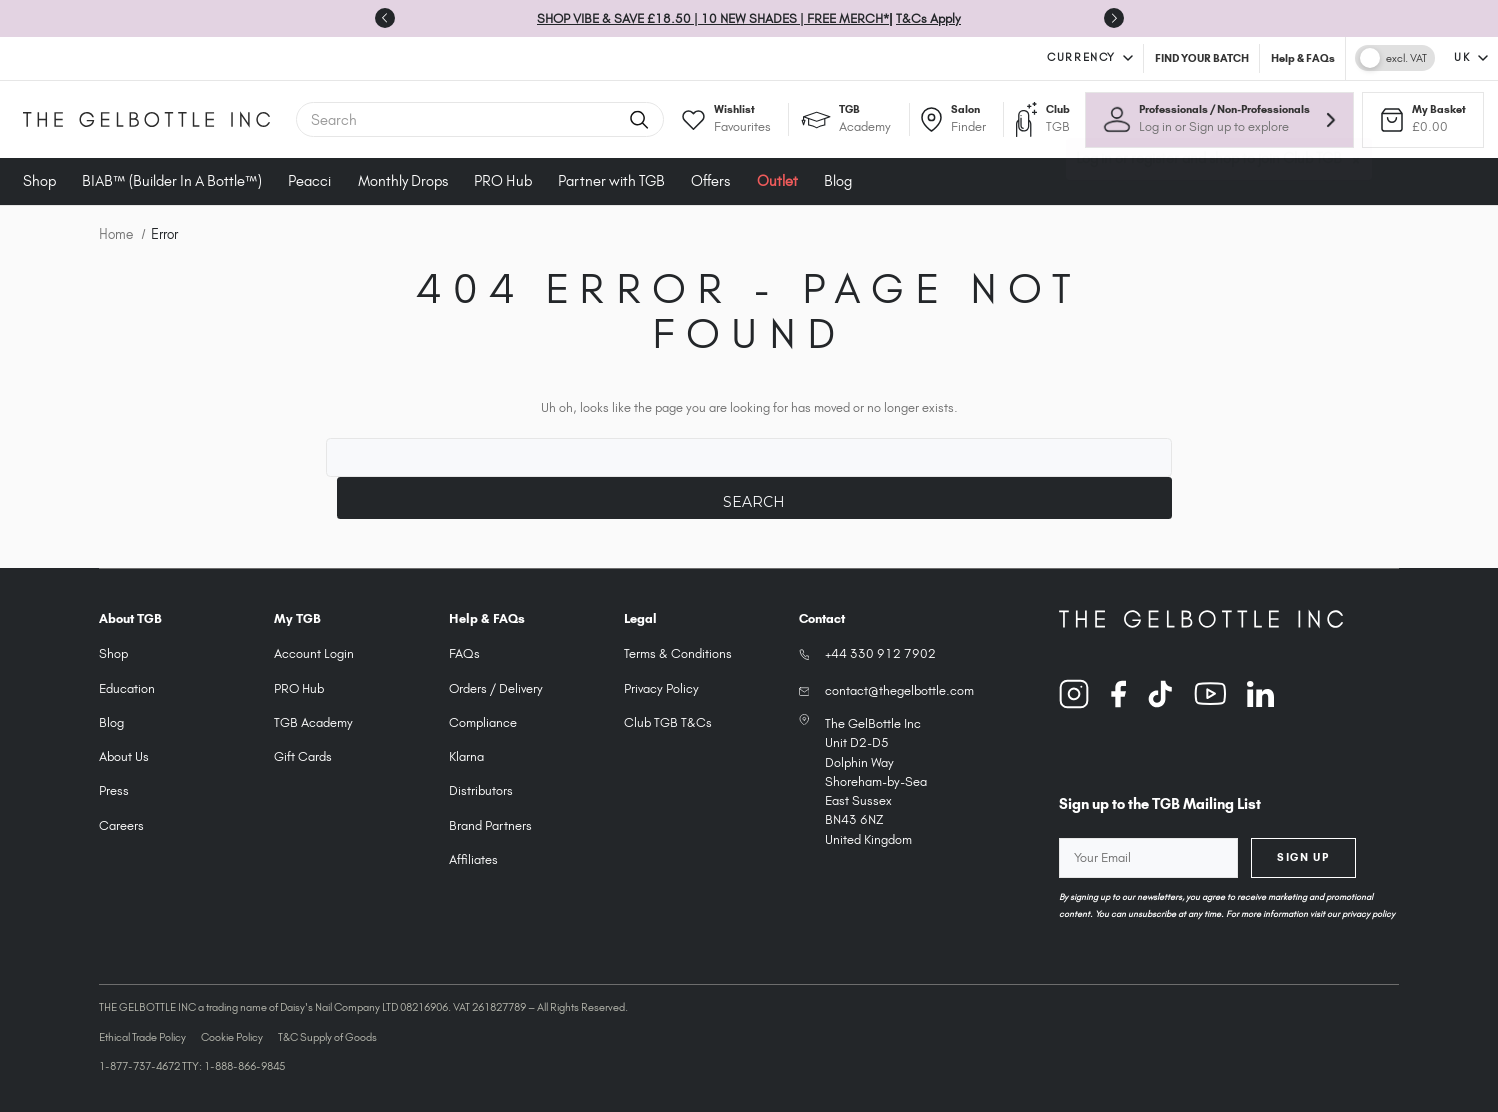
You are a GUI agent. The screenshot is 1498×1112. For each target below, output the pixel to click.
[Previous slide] (385, 18)
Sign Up (1303, 857)
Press (114, 790)
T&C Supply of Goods (327, 1037)
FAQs (464, 653)
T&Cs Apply (928, 18)
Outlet (777, 181)
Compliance (483, 722)
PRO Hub (503, 181)
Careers (121, 825)
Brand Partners (490, 825)
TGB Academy (313, 722)
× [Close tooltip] (1357, 168)
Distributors (481, 790)
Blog (838, 181)
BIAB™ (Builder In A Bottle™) (172, 181)
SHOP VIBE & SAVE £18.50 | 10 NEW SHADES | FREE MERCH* (713, 18)
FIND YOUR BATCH (1202, 58)
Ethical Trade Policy (142, 1037)
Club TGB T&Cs (668, 722)
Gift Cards (303, 756)
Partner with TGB (611, 181)
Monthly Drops (403, 181)
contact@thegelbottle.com (899, 690)
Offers (710, 181)
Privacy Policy (661, 688)
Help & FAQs (1303, 58)
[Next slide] (1114, 18)
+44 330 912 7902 (880, 653)
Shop (39, 181)
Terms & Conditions (678, 653)
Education (127, 688)
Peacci (309, 181)
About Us (124, 756)
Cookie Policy (232, 1037)
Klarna (466, 756)
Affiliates (473, 859)
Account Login (314, 653)
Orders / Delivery (496, 688)
